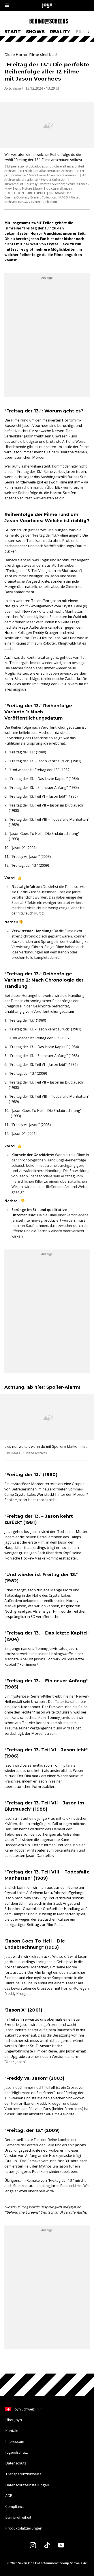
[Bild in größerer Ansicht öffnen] (47, 125)
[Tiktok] (47, 2545)
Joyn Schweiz (23, 2409)
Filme (15, 420)
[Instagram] (32, 2545)
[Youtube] (61, 2545)
